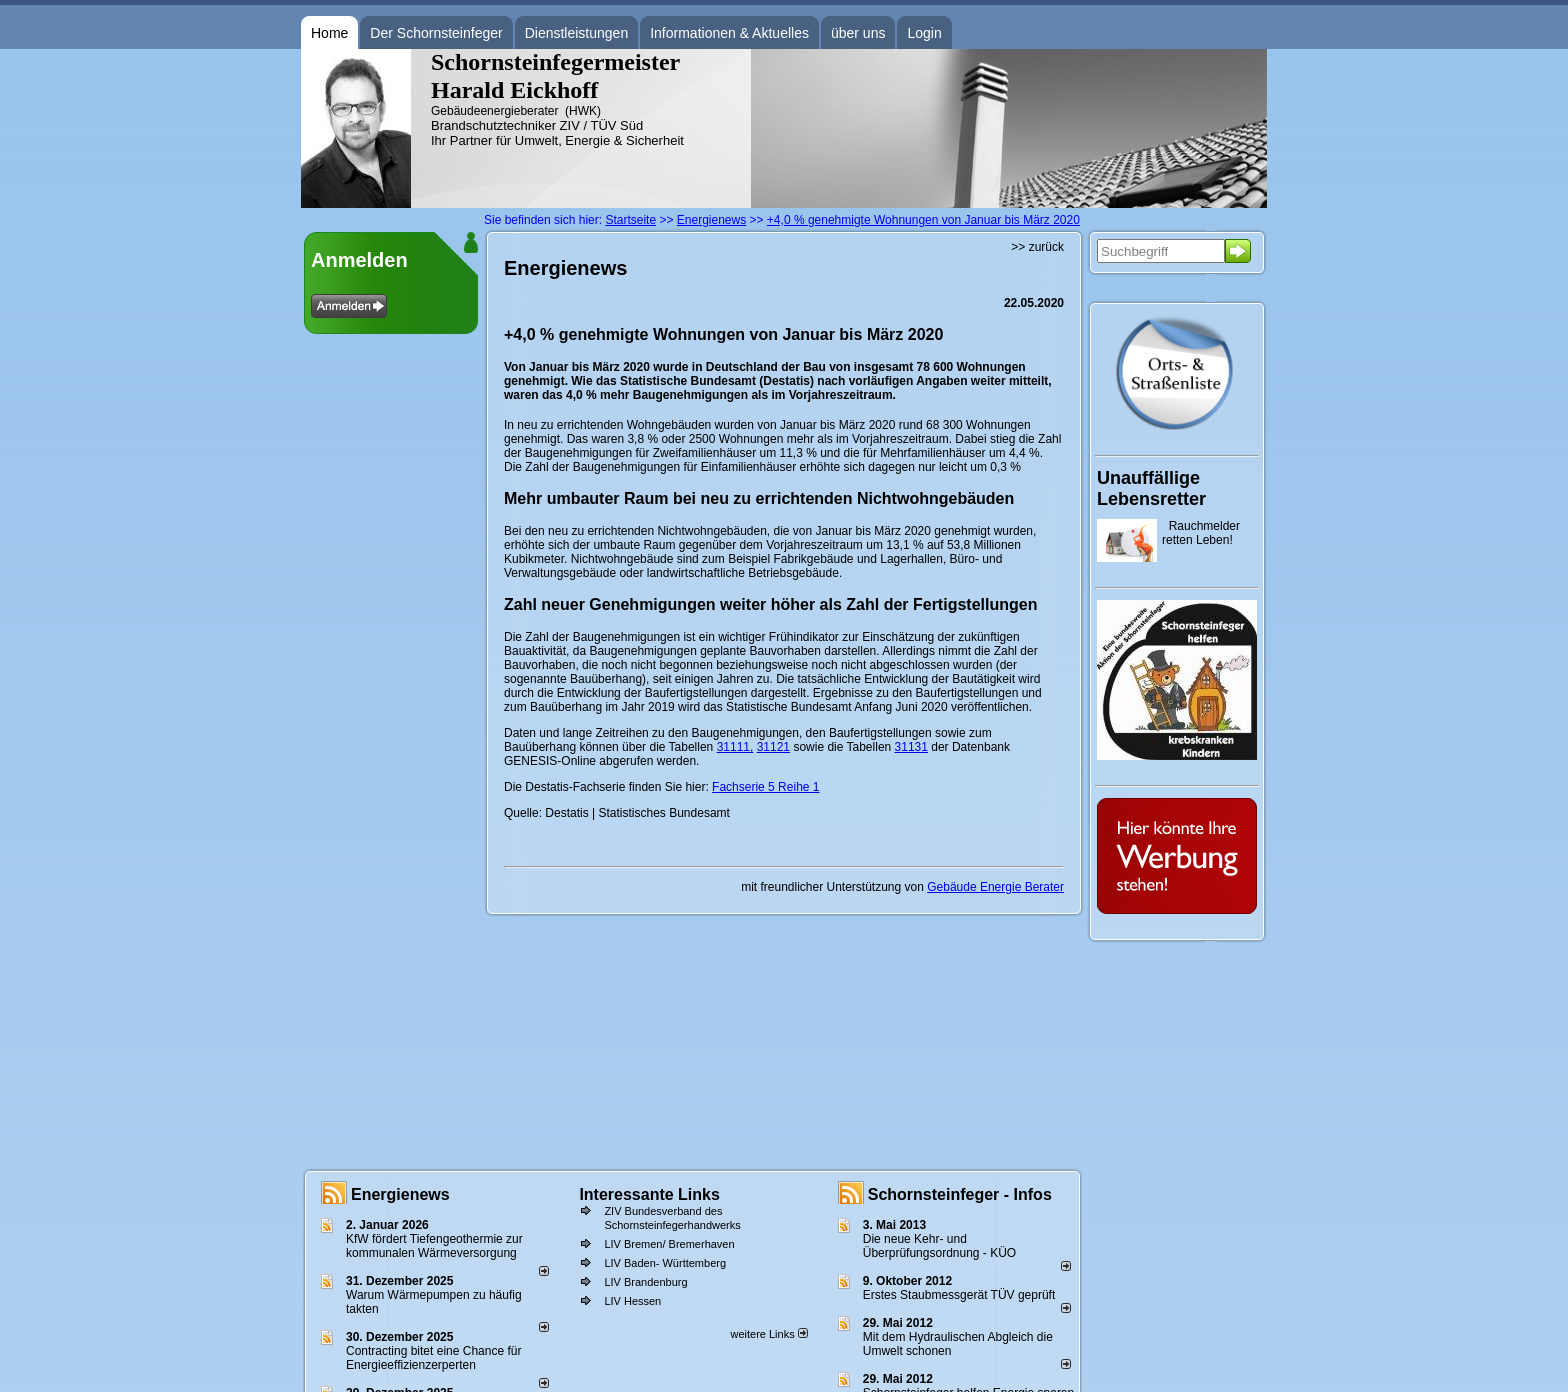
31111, (735, 747)
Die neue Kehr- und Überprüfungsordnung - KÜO (939, 1246)
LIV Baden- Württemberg (665, 1263)
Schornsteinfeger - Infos (960, 1194)
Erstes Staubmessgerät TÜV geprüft (959, 1295)
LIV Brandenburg (645, 1282)
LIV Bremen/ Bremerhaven (669, 1244)
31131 (911, 747)
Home (329, 33)
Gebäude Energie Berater (995, 887)
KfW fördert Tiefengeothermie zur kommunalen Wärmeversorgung (434, 1246)
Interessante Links (649, 1194)
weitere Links (768, 1334)
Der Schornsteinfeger (436, 33)
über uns (858, 33)
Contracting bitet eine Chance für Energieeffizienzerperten (433, 1358)
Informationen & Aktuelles (729, 33)
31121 (773, 747)
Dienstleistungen (577, 33)
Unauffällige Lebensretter (1151, 488)
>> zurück (1037, 247)
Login (924, 33)
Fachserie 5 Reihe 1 (765, 787)
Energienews (400, 1194)
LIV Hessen (632, 1301)
